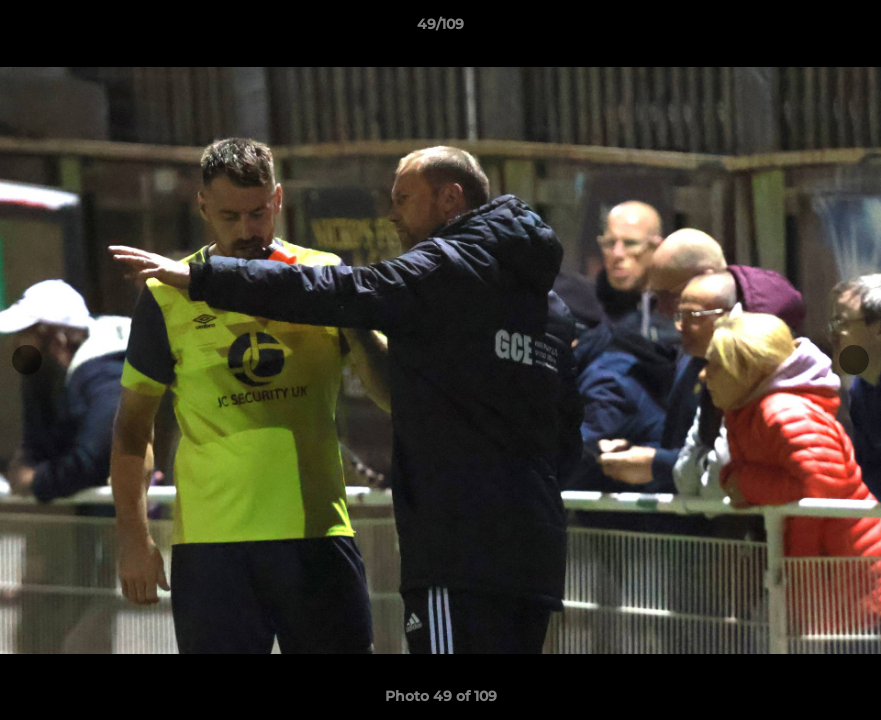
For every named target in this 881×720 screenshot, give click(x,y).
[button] (845, 29)
